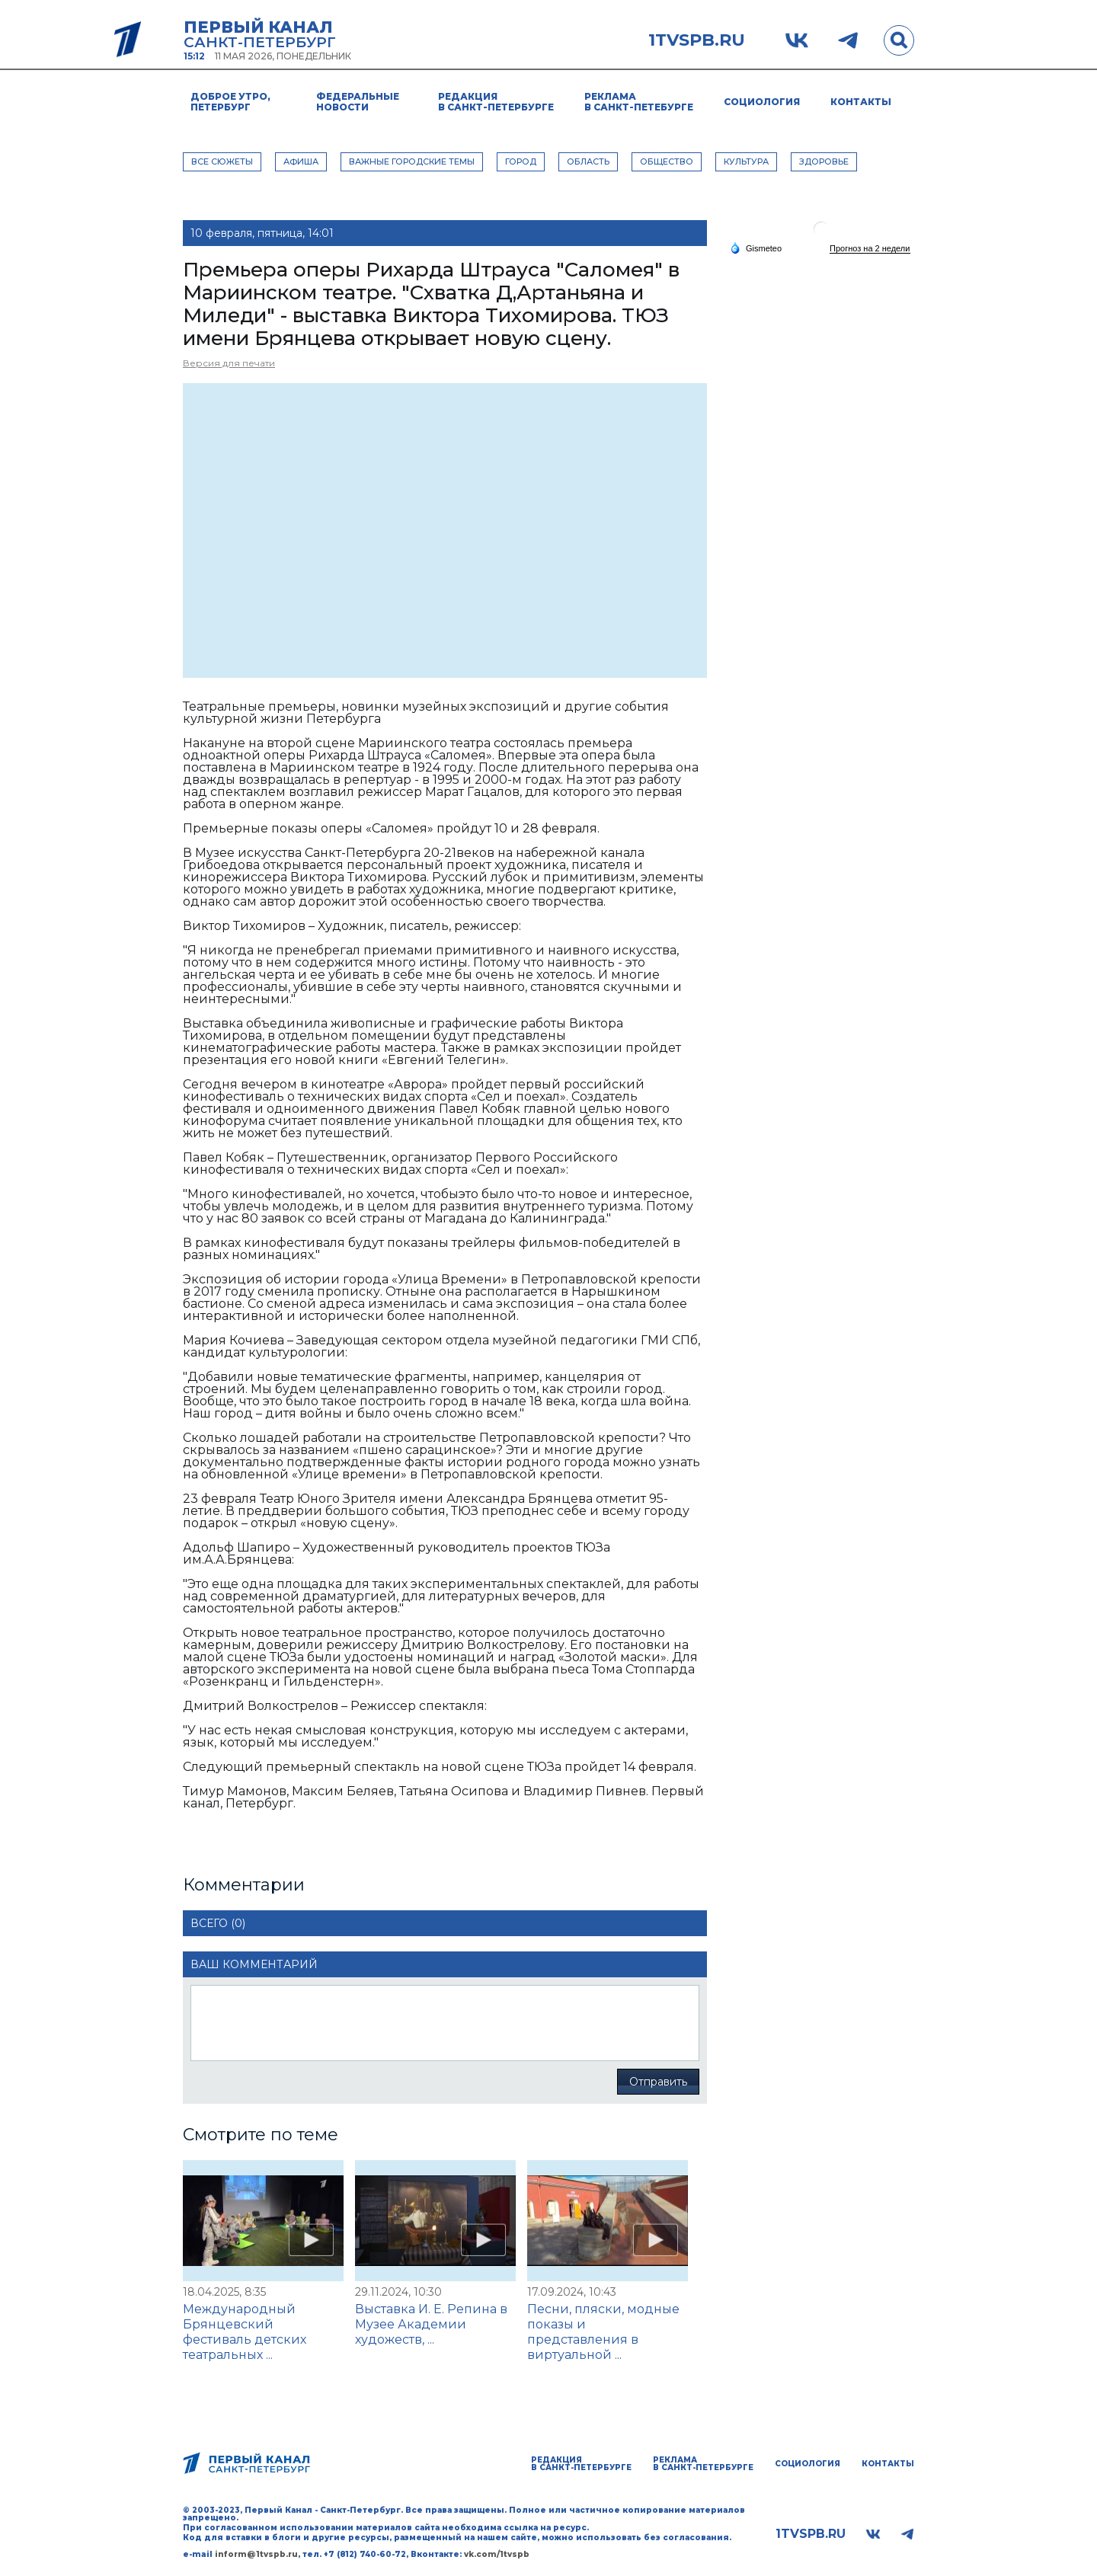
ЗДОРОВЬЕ (824, 161)
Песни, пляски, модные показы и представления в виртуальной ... (603, 2332)
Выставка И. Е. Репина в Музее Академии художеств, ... (431, 2324)
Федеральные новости (357, 102)
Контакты (860, 101)
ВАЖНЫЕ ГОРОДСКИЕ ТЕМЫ (412, 161)
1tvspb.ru (696, 40)
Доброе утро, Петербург (230, 102)
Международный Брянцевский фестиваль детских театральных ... (244, 2332)
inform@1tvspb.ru (256, 2554)
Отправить (658, 2082)
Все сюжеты (222, 161)
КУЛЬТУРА (746, 161)
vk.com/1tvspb (496, 2554)
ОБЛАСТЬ (588, 161)
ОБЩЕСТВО (666, 161)
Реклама (638, 102)
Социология (762, 101)
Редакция (496, 102)
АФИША (300, 161)
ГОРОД (520, 161)
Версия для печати (229, 363)
